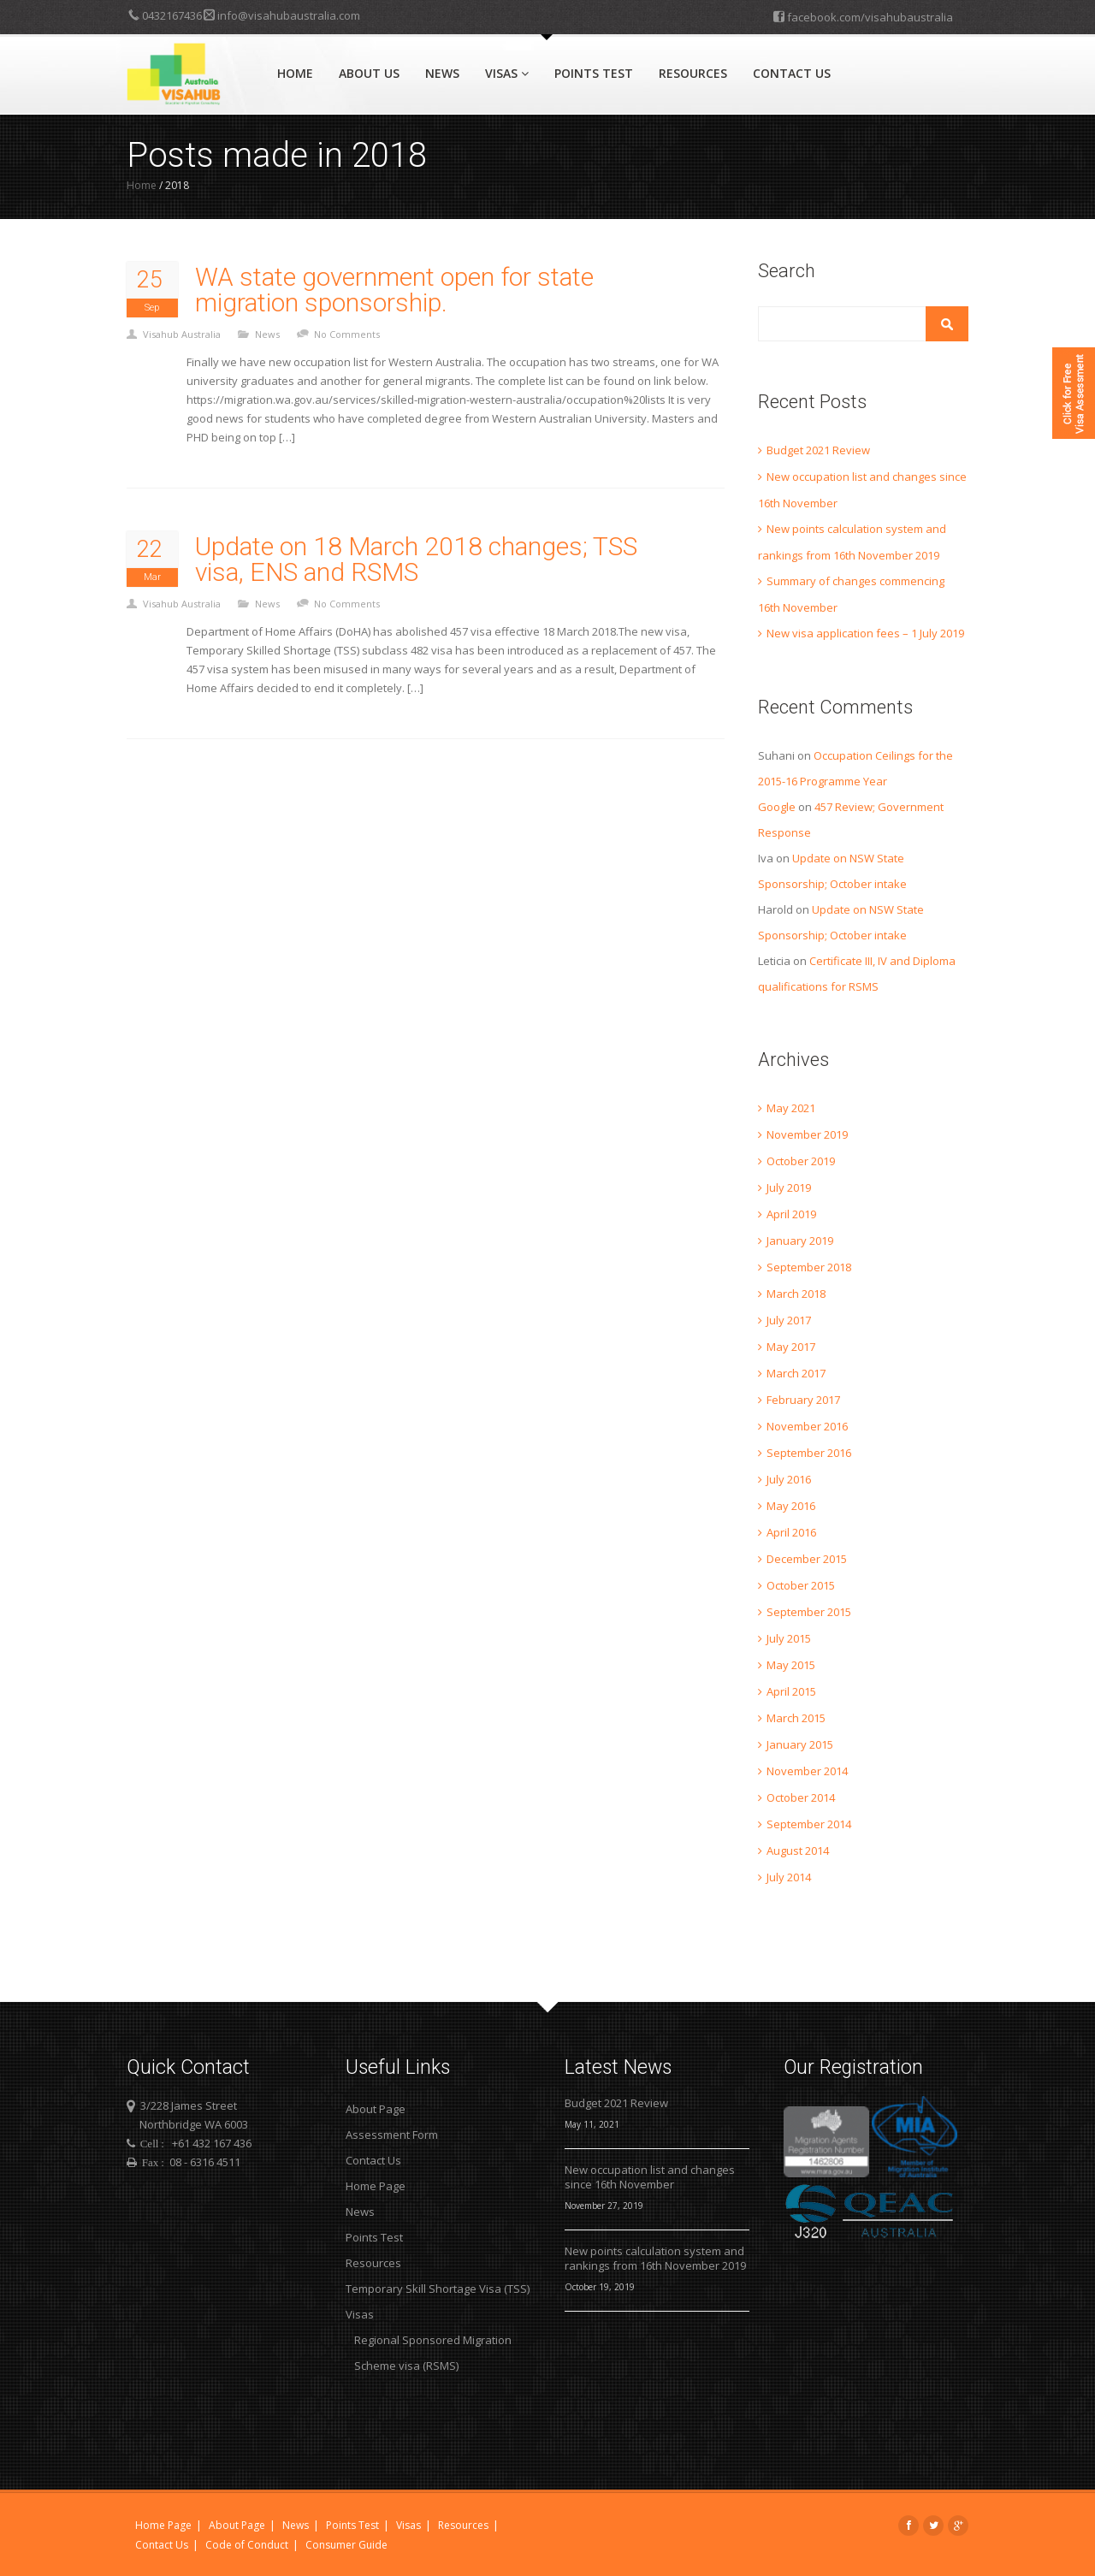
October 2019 (800, 1161)
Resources (693, 73)
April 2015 (791, 1691)
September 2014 (808, 1824)
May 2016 (790, 1505)
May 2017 (790, 1346)
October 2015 (800, 1585)
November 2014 (807, 1771)
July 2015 (788, 1638)
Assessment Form (392, 2134)
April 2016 (791, 1532)
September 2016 (808, 1452)
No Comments (347, 334)
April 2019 (791, 1214)
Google (777, 806)
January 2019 (799, 1240)
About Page (375, 2109)
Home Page (375, 2186)
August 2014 (797, 1850)
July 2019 (788, 1187)
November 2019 (807, 1134)
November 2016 (807, 1426)
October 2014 (800, 1797)
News (442, 73)
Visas (507, 73)
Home (295, 73)
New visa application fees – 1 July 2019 (865, 633)
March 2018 (796, 1293)
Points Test (593, 73)
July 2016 (788, 1479)
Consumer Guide (346, 2545)
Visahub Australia (182, 334)
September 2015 (808, 1612)
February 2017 (803, 1399)
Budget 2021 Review (818, 450)
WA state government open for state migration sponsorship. (394, 290)
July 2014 (788, 1877)
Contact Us (792, 73)
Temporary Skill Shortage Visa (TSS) (438, 2288)
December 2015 (806, 1558)
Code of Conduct (246, 2545)
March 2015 (796, 1718)
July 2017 (788, 1320)
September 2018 (808, 1267)
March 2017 (796, 1373)
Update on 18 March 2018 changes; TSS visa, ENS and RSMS (416, 559)
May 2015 (790, 1665)
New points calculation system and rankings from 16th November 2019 (655, 2258)
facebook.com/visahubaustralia (863, 15)
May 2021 (790, 1108)
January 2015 (799, 1744)
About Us (369, 73)
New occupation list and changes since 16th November (650, 2177)
